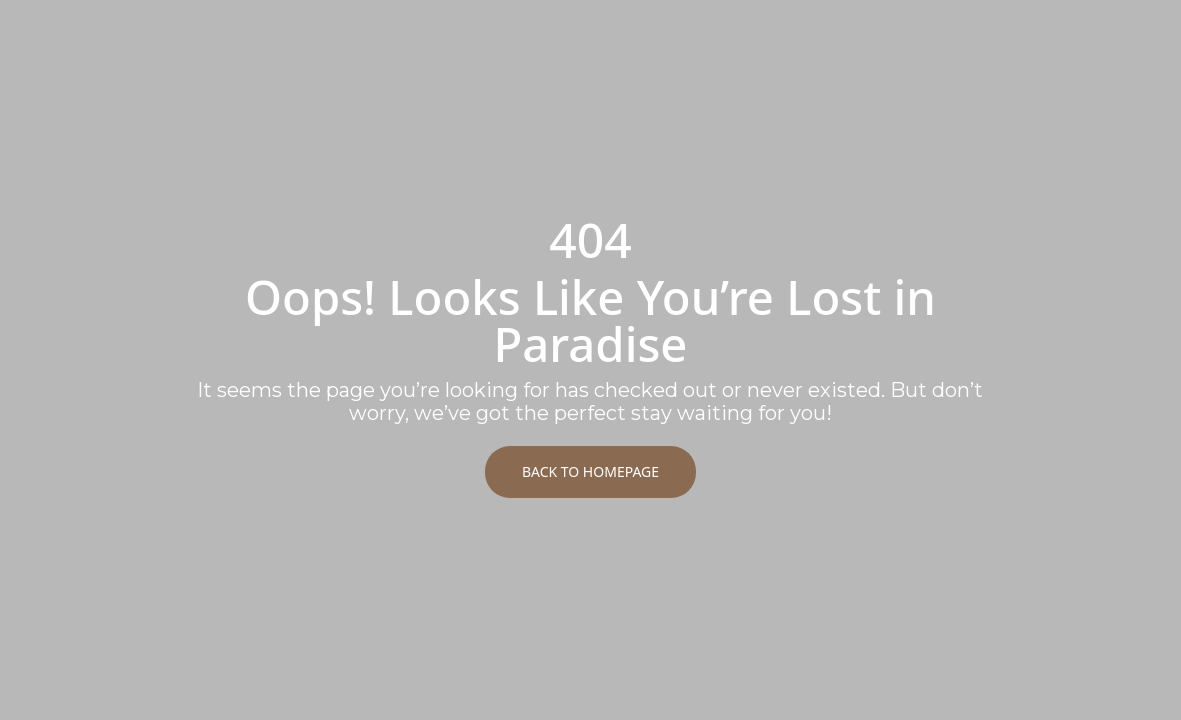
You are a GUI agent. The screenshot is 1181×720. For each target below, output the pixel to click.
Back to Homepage (590, 471)
